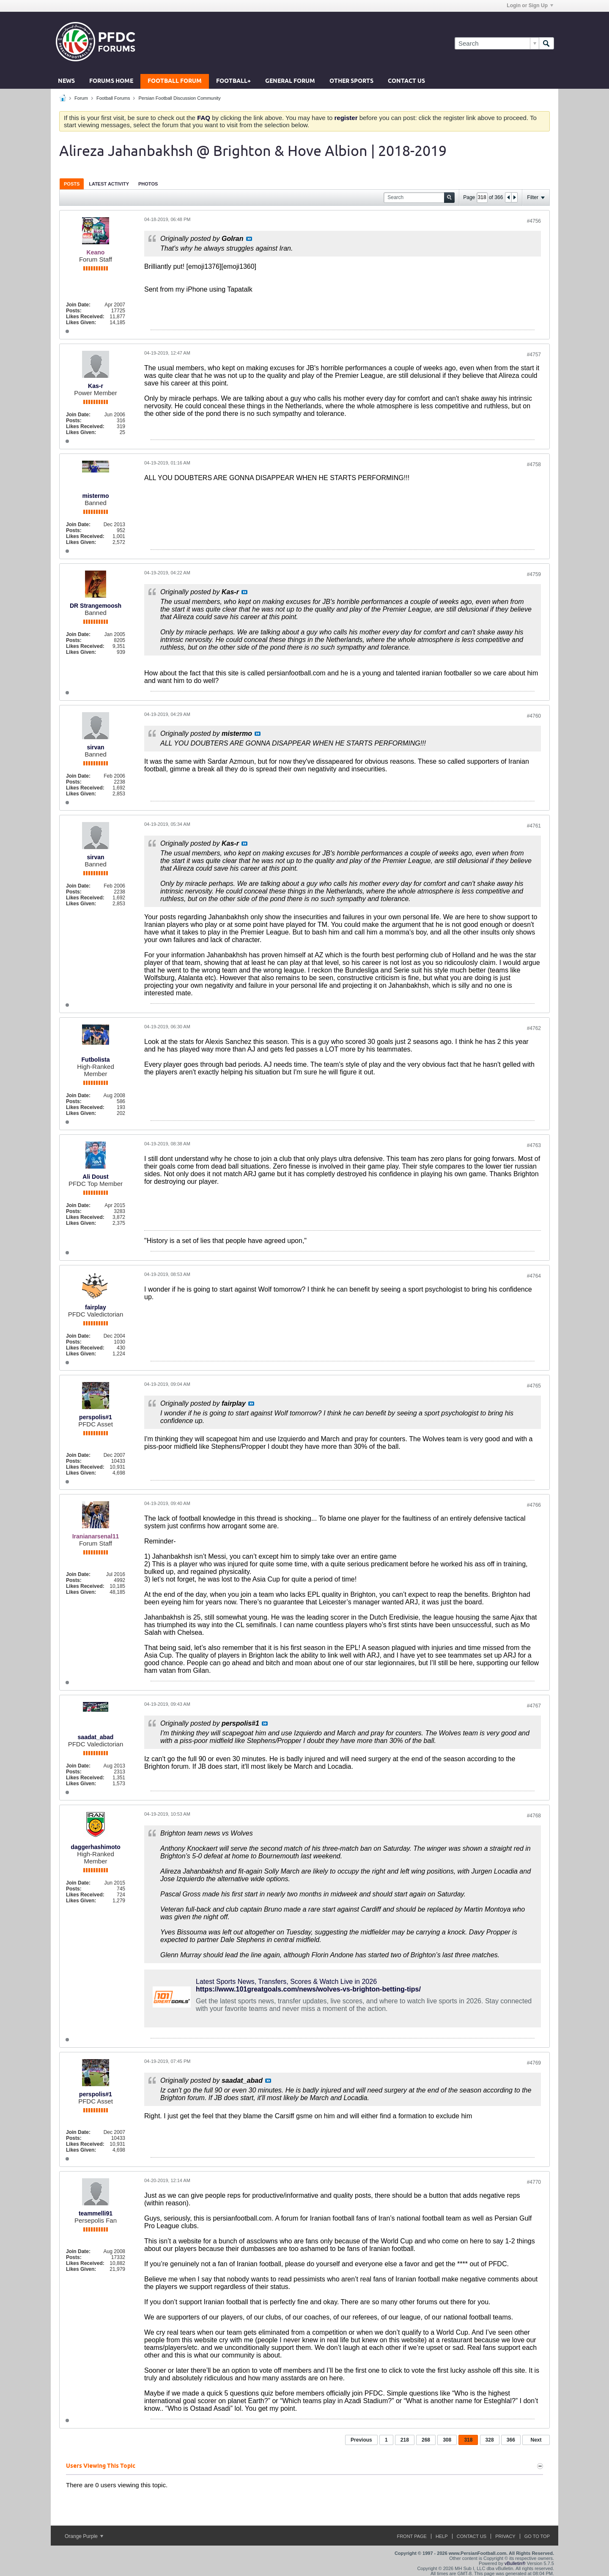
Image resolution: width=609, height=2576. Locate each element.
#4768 (534, 1816)
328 (490, 2440)
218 (405, 2440)
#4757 (534, 355)
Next (535, 2440)
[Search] (497, 43)
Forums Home (111, 81)
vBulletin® (515, 2563)
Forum (81, 98)
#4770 (534, 2182)
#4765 (534, 1386)
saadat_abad (96, 1737)
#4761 (534, 826)
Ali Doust (95, 1176)
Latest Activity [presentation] (109, 183)
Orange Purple (84, 2536)
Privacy (505, 2536)
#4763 (534, 1145)
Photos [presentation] (148, 183)
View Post (249, 239)
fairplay (95, 1307)
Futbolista (96, 1059)
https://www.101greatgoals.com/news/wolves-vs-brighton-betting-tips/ (308, 1989)
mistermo (95, 495)
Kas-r (95, 385)
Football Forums (113, 98)
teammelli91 (95, 2213)
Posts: (74, 311)
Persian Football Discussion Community (179, 98)
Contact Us (406, 81)
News (66, 81)
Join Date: (78, 305)
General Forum (290, 81)
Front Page (412, 2536)
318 (468, 2440)
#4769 (534, 2063)
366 (511, 2440)
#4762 (534, 1028)
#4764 (534, 1276)
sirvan (95, 747)
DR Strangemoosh (95, 605)
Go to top (537, 2536)
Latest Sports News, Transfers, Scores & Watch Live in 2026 (286, 1981)
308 (447, 2440)
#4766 (534, 1505)
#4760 (534, 716)
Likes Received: (85, 317)
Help (442, 2536)
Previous (361, 2440)
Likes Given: (81, 322)
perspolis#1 (95, 1417)
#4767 (534, 1706)
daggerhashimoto (95, 1847)
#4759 (534, 574)
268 (426, 2440)
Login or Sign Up (530, 5)
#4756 (534, 221)
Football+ (233, 81)
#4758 (534, 464)
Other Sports (351, 81)
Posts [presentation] (72, 183)
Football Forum (175, 81)
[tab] (71, 183)
